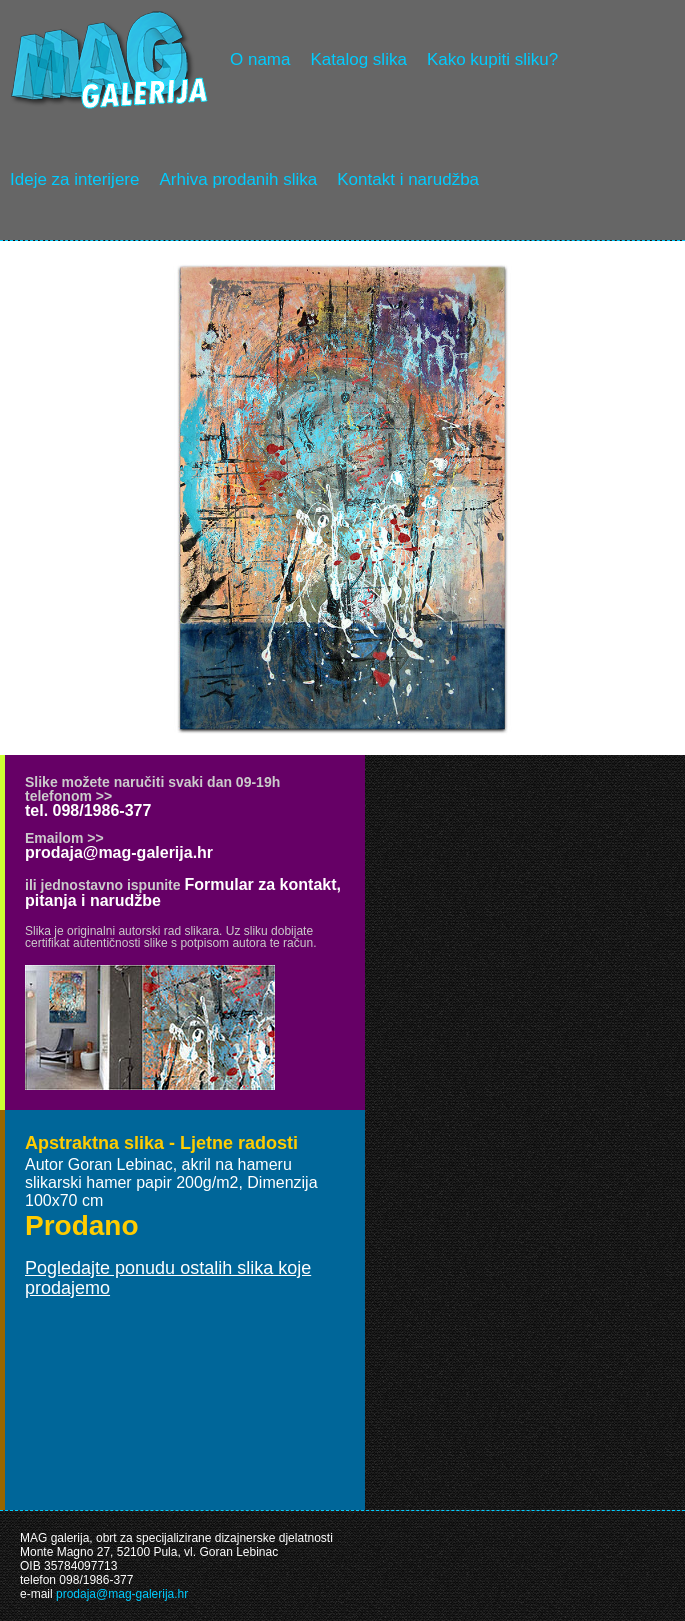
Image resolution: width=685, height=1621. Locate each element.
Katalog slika (358, 59)
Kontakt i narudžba (408, 179)
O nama (260, 59)
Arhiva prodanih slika (238, 179)
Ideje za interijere (74, 179)
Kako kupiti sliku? (492, 59)
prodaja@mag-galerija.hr (119, 852)
